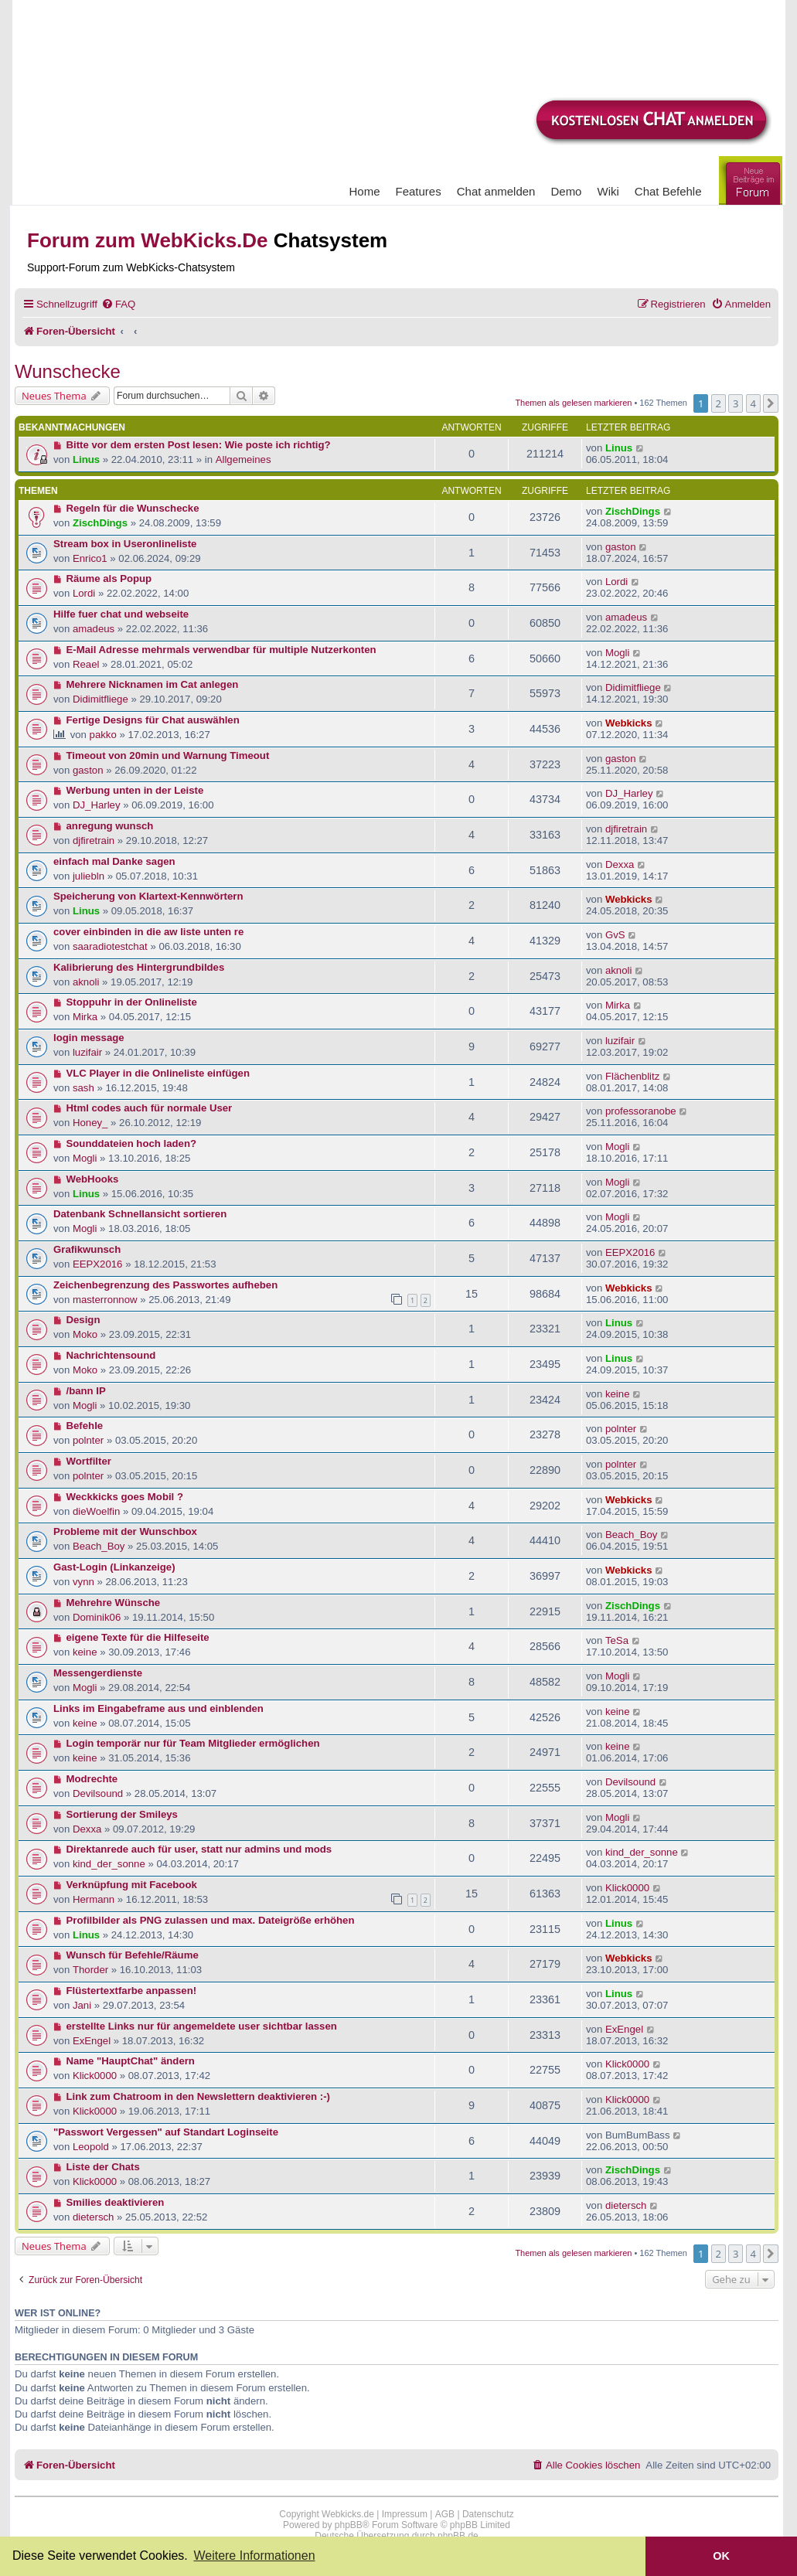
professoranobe (640, 1111)
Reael (86, 664)
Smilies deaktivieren (115, 2202)
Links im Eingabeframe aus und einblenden (158, 1708)
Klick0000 (627, 1888)
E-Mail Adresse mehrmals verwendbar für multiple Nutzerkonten (221, 649)
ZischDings (100, 523)
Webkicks (628, 723)
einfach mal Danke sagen (114, 861)
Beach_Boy (98, 1546)
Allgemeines (243, 459)
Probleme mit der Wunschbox (125, 1531)
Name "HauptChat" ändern (130, 2061)
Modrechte (92, 1779)
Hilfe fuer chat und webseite (121, 614)
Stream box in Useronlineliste (124, 544)
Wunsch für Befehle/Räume (132, 1955)
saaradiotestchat (110, 946)
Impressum (404, 2514)
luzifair (87, 1052)
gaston (620, 547)
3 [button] (735, 403)
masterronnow (105, 1299)
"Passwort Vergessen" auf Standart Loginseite (165, 2132)
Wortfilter (88, 1461)
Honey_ (90, 1122)
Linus (86, 459)
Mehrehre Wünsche (113, 1602)
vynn (83, 1581)
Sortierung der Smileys (122, 1814)
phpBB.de (458, 2535)
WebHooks (92, 1179)
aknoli (86, 982)
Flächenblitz (632, 1076)
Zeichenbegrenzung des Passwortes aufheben (165, 1285)
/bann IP (86, 1391)
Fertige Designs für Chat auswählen (153, 720)
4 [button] (753, 403)
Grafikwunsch (87, 1249)
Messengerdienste (97, 1673)
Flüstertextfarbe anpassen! (131, 1990)
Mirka (85, 1017)
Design (83, 1319)
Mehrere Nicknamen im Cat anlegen (152, 684)
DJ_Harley (97, 805)
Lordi (84, 593)
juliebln (88, 876)
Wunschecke (68, 371)
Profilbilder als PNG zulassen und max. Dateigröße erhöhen (210, 1920)
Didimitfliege (100, 699)
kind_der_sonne (109, 1864)
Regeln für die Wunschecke (132, 508)
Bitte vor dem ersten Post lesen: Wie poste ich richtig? (198, 445)
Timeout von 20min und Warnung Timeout (168, 755)
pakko (103, 734)
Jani (82, 2005)
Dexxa (619, 864)
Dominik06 (97, 1617)
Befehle (85, 1425)
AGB (445, 2514)
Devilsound (98, 1793)
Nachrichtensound (111, 1355)
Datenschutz (488, 2514)
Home (364, 191)
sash (83, 1088)
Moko (85, 1334)
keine (617, 1394)
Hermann (93, 1899)
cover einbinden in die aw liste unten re (148, 932)
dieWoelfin (96, 1511)
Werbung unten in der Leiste (135, 790)
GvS (615, 935)
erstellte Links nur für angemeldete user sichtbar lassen (201, 2026)
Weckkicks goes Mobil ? (124, 1496)
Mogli (617, 652)
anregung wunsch (110, 826)
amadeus (93, 629)
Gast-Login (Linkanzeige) (114, 1567)
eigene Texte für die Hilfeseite (137, 1637)
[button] (770, 403)
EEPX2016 (98, 1264)
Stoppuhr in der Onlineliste (131, 1002)
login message (88, 1037)
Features (418, 191)
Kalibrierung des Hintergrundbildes (138, 967)
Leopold (91, 2146)
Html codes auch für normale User (149, 1108)
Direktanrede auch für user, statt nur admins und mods (199, 1849)
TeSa (616, 1640)
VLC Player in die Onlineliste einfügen (158, 1073)
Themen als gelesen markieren (573, 402)
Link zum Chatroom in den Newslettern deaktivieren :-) (198, 2096)
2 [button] (718, 403)
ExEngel (92, 2041)
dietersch (93, 2217)
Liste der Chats (103, 2167)
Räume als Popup (109, 578)
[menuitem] (118, 304)
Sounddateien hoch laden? (131, 1143)
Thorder (90, 1969)
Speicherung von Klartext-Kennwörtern (148, 896)
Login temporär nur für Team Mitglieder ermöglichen (193, 1743)
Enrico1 (90, 558)
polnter (88, 1440)
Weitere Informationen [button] (254, 2555)
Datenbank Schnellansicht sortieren (139, 1214)
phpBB (349, 2525)
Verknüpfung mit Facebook (131, 1884)
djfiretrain (93, 840)
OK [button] (721, 2556)
